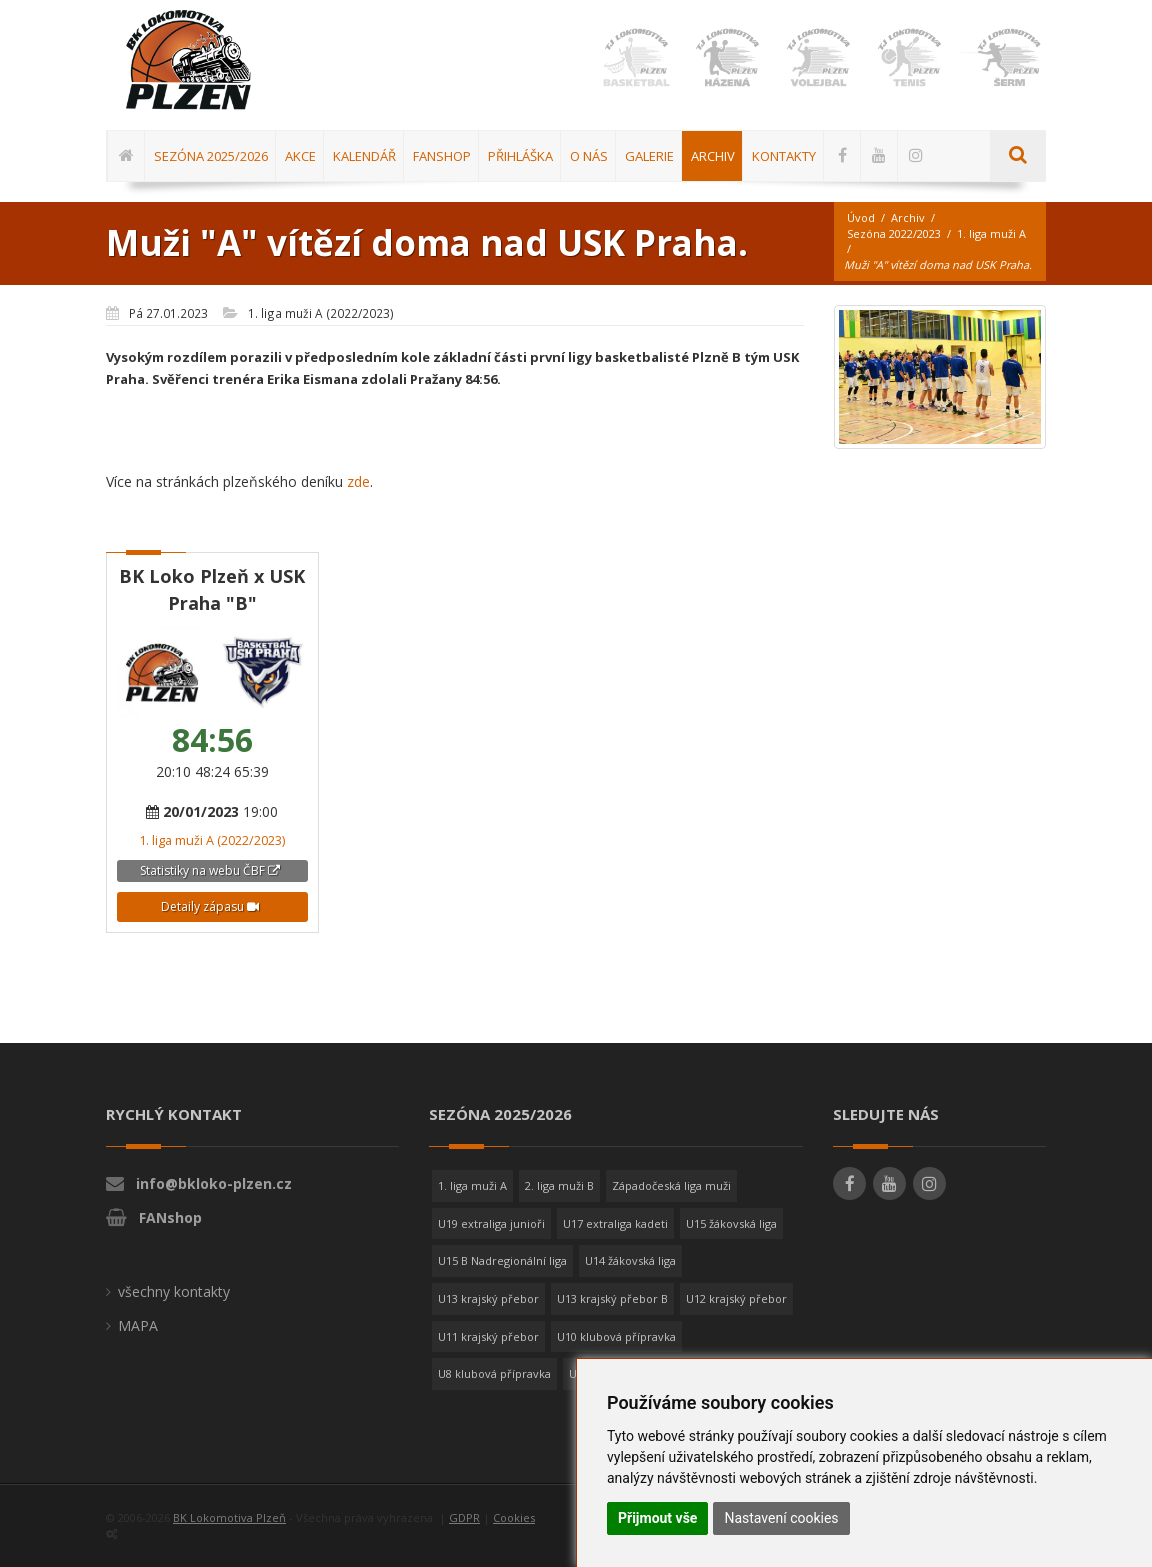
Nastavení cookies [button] (781, 1518)
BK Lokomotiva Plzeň (229, 1517)
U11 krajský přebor (488, 1336)
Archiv (908, 217)
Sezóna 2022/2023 (894, 233)
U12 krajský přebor (736, 1298)
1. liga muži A (991, 233)
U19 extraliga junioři (491, 1223)
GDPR (464, 1517)
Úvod (861, 217)
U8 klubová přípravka (494, 1373)
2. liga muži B (559, 1185)
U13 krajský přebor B (612, 1298)
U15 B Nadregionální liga (502, 1260)
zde (358, 481)
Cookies (514, 1517)
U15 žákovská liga (731, 1223)
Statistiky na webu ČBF (210, 870)
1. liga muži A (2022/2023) (212, 840)
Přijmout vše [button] (657, 1518)
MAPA (138, 1325)
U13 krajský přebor (488, 1298)
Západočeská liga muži (671, 1185)
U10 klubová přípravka (616, 1336)
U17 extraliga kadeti (615, 1223)
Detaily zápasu (210, 906)
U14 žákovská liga (630, 1260)
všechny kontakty (174, 1291)
